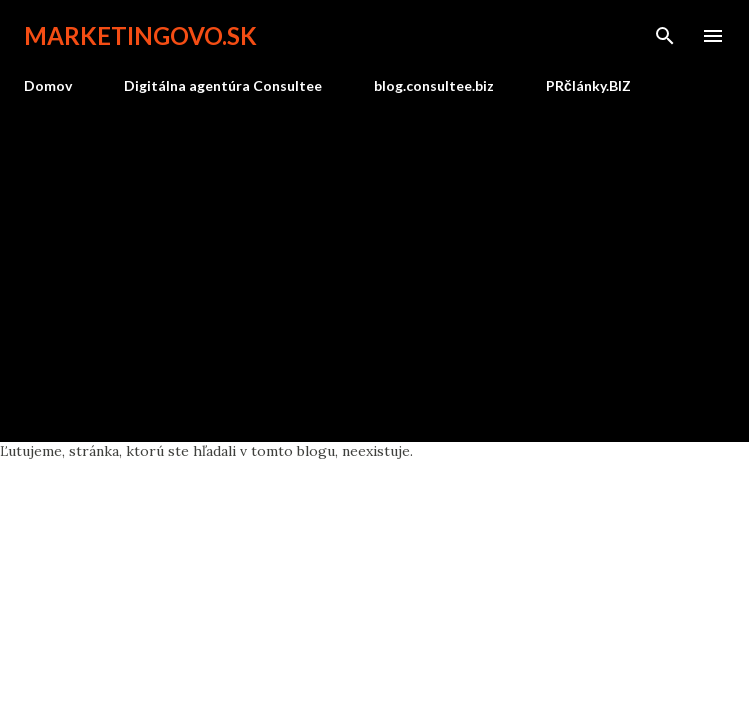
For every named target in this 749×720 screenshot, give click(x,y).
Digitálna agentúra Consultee (223, 85)
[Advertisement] (374, 260)
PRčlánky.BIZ (588, 85)
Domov (48, 85)
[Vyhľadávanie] (665, 36)
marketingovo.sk (140, 35)
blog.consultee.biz (434, 85)
